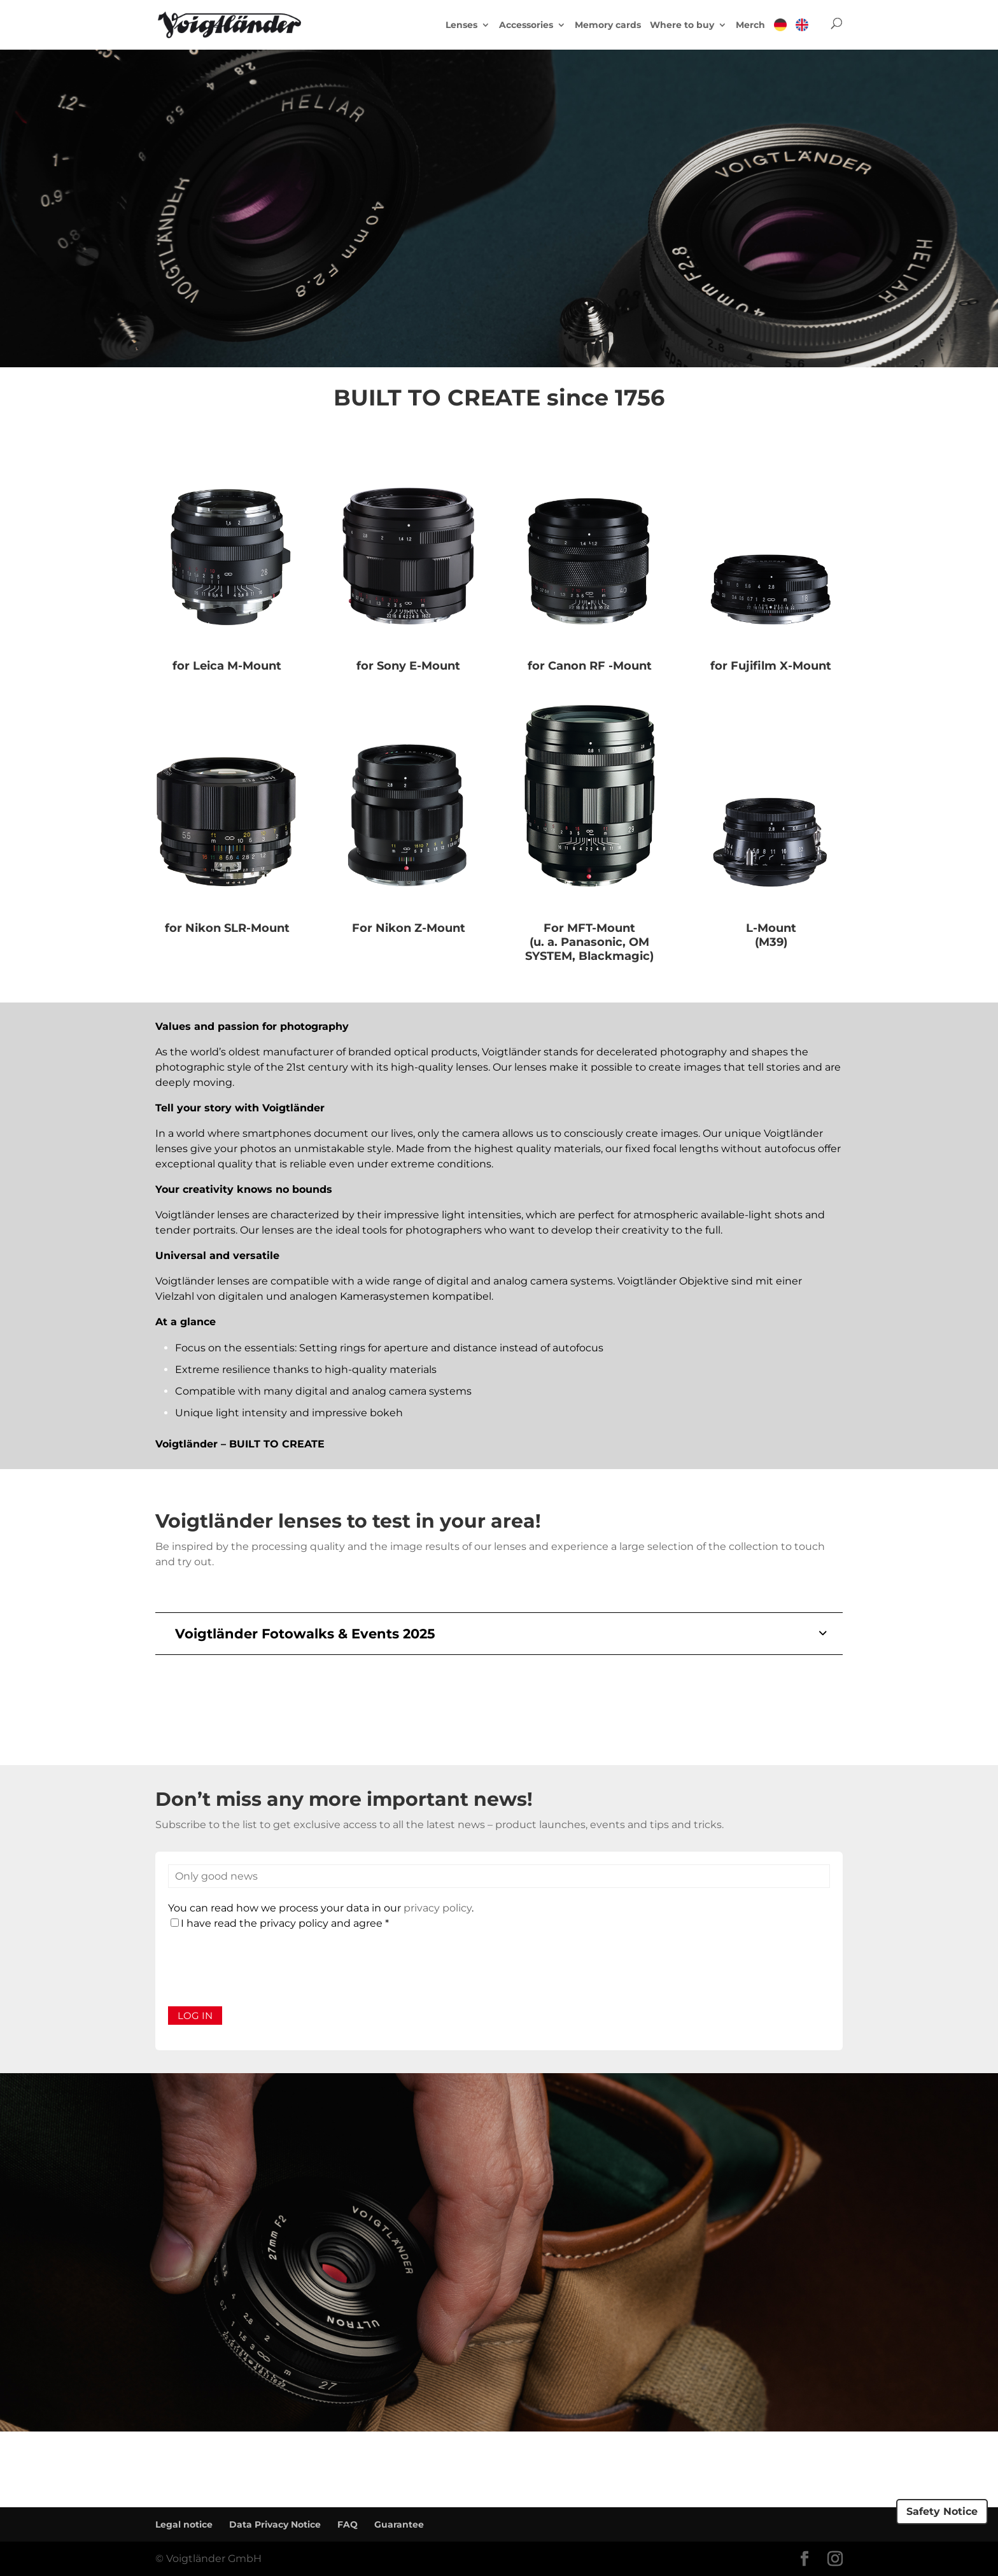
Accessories (526, 25)
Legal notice (184, 2524)
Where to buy (682, 25)
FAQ (347, 2524)
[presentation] (265, 1969)
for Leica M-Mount (226, 666)
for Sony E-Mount (408, 666)
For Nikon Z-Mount (408, 928)
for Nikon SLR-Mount (227, 928)
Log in (195, 2015)
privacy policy (438, 1908)
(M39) (771, 942)
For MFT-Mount (589, 928)
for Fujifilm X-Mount (770, 666)
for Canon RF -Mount (590, 666)
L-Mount (771, 928)
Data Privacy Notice (275, 2524)
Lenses (461, 25)
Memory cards (608, 25)
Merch (750, 25)
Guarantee (399, 2524)
